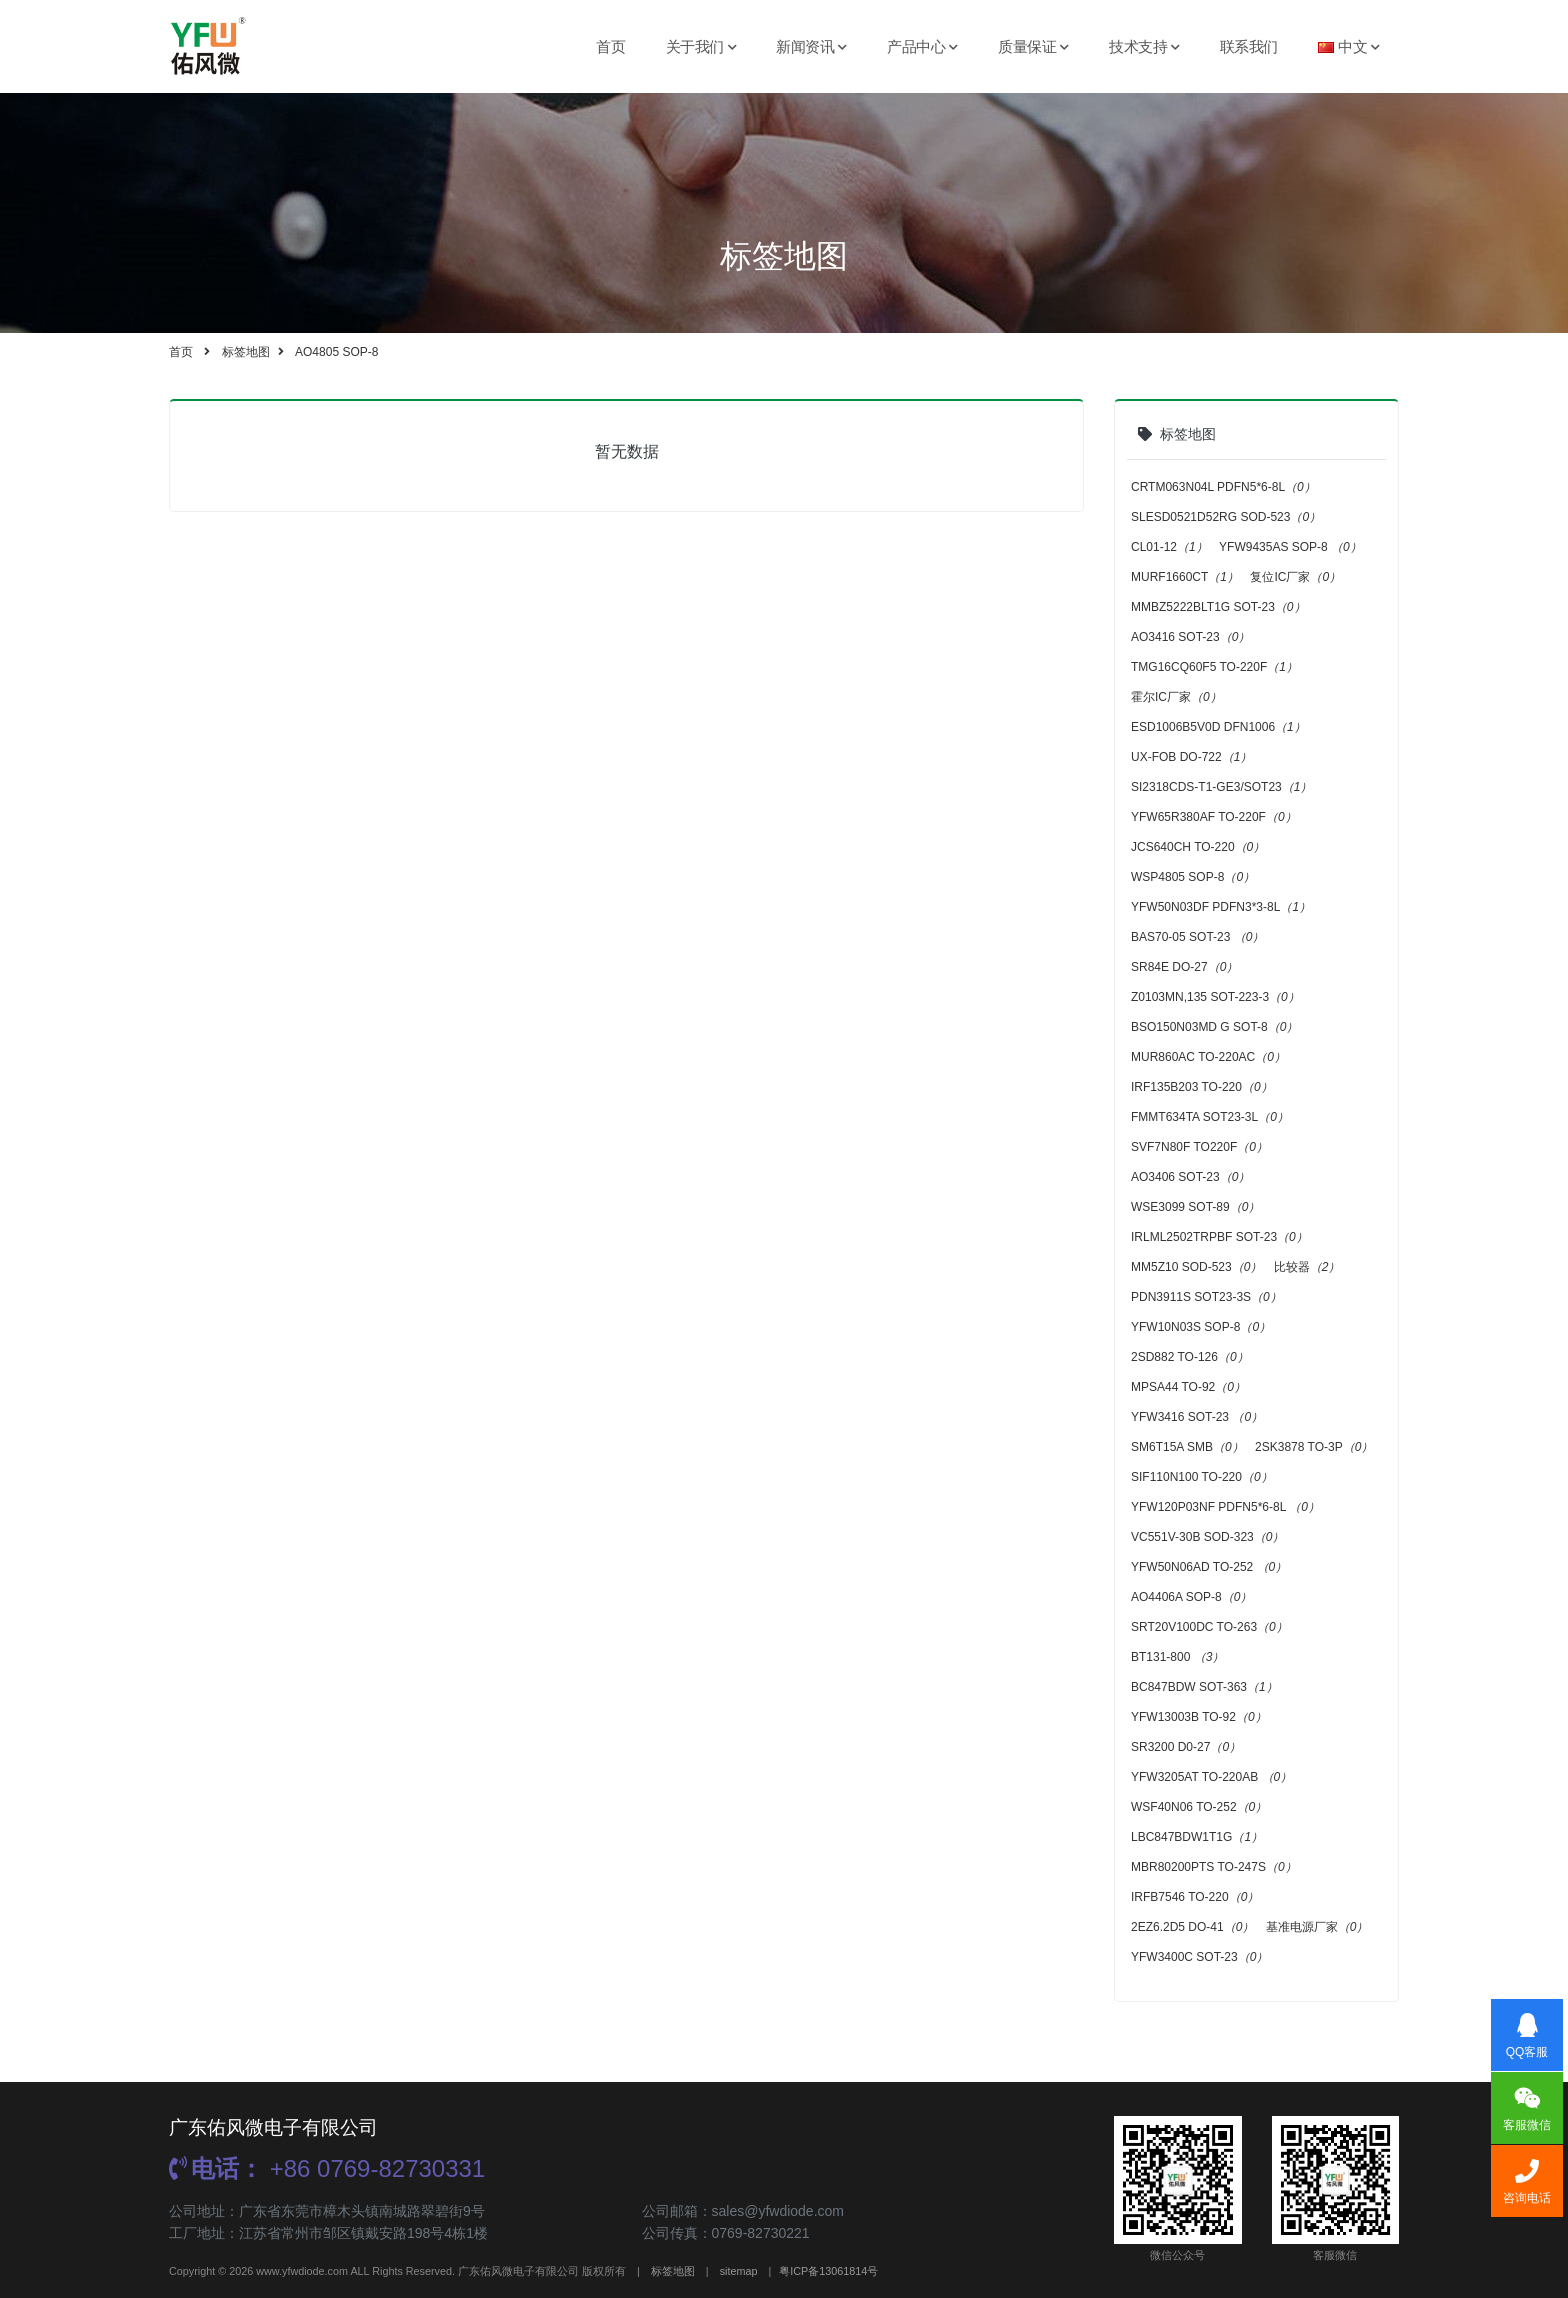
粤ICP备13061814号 (828, 2271)
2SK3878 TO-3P (1314, 1447)
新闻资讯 (811, 46)
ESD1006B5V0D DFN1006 (1218, 727)
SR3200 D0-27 (1186, 1747)
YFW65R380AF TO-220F (1214, 817)
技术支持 (1144, 46)
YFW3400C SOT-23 (1199, 1957)
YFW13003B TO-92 (1199, 1717)
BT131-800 (1177, 1657)
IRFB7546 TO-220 (1195, 1897)
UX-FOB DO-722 (1191, 757)
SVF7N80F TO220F (1199, 1147)
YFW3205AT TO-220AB (1211, 1777)
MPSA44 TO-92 (1188, 1387)
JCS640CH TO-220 (1198, 847)
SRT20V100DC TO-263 (1209, 1627)
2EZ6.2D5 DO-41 (1192, 1927)
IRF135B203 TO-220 (1202, 1087)
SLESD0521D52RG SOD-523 (1226, 517)
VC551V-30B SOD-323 (1207, 1537)
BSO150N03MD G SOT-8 (1214, 1027)
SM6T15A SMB (1187, 1447)
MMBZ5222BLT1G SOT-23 (1218, 607)
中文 (1349, 46)
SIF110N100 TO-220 (1202, 1477)
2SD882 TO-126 (1190, 1357)
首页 (610, 46)
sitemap (739, 2271)
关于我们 (701, 46)
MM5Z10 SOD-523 (1196, 1267)
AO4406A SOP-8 (1191, 1597)
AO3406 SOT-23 (1190, 1177)
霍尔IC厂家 (1176, 697)
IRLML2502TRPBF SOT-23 (1219, 1237)
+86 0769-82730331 (327, 2168)
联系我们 (1249, 46)
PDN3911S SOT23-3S (1206, 1297)
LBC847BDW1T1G (1197, 1837)
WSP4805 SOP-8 (1193, 877)
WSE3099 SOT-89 (1195, 1207)
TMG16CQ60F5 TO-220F (1214, 667)
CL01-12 (1169, 547)
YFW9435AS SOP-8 (1290, 547)
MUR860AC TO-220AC (1208, 1057)
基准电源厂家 (1317, 1927)
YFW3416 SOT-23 (1197, 1417)
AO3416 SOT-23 (1190, 637)
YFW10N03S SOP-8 (1201, 1327)
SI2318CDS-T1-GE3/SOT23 (1221, 787)
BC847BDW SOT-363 (1204, 1687)
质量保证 (1033, 46)
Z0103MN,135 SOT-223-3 (1215, 997)
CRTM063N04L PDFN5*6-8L (1223, 487)
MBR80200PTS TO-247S (1214, 1867)
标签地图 (246, 352)
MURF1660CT (1185, 577)
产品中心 (922, 46)
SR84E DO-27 (1184, 967)
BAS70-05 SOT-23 (1197, 937)
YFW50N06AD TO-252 (1209, 1567)
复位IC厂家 (1295, 577)
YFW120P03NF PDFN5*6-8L (1225, 1507)
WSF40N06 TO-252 (1199, 1807)
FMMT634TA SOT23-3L (1210, 1117)
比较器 (1307, 1267)
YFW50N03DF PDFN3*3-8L (1221, 907)
